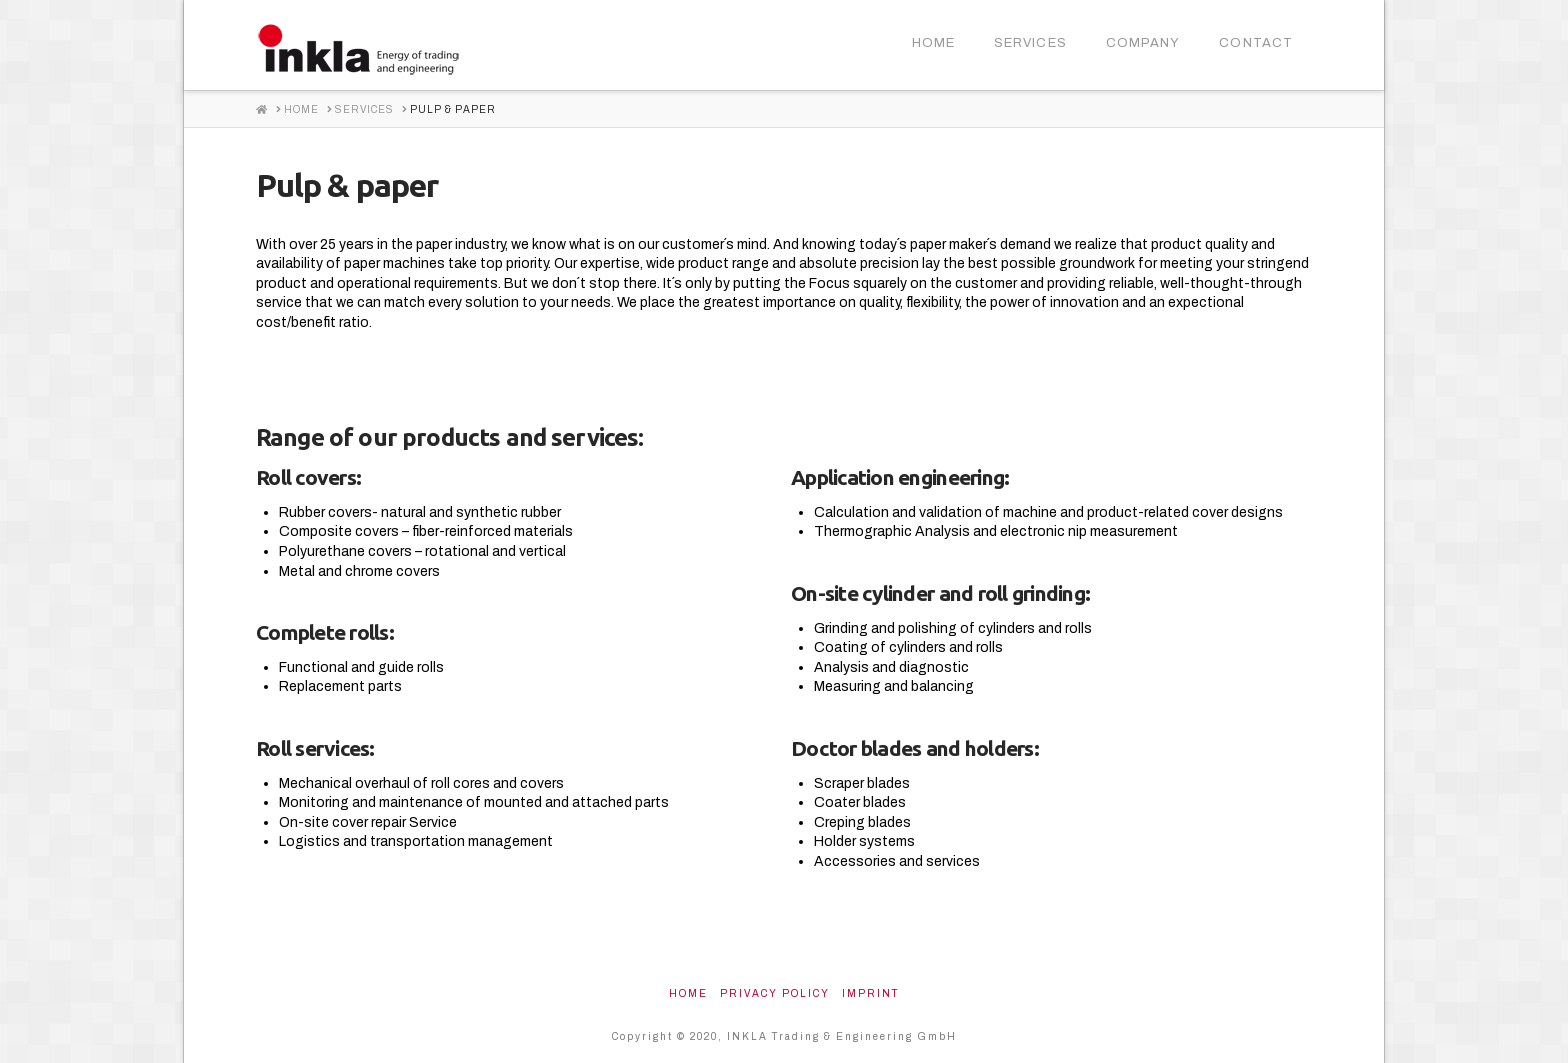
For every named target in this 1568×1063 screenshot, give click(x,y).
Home (688, 993)
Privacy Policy (775, 993)
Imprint (871, 993)
